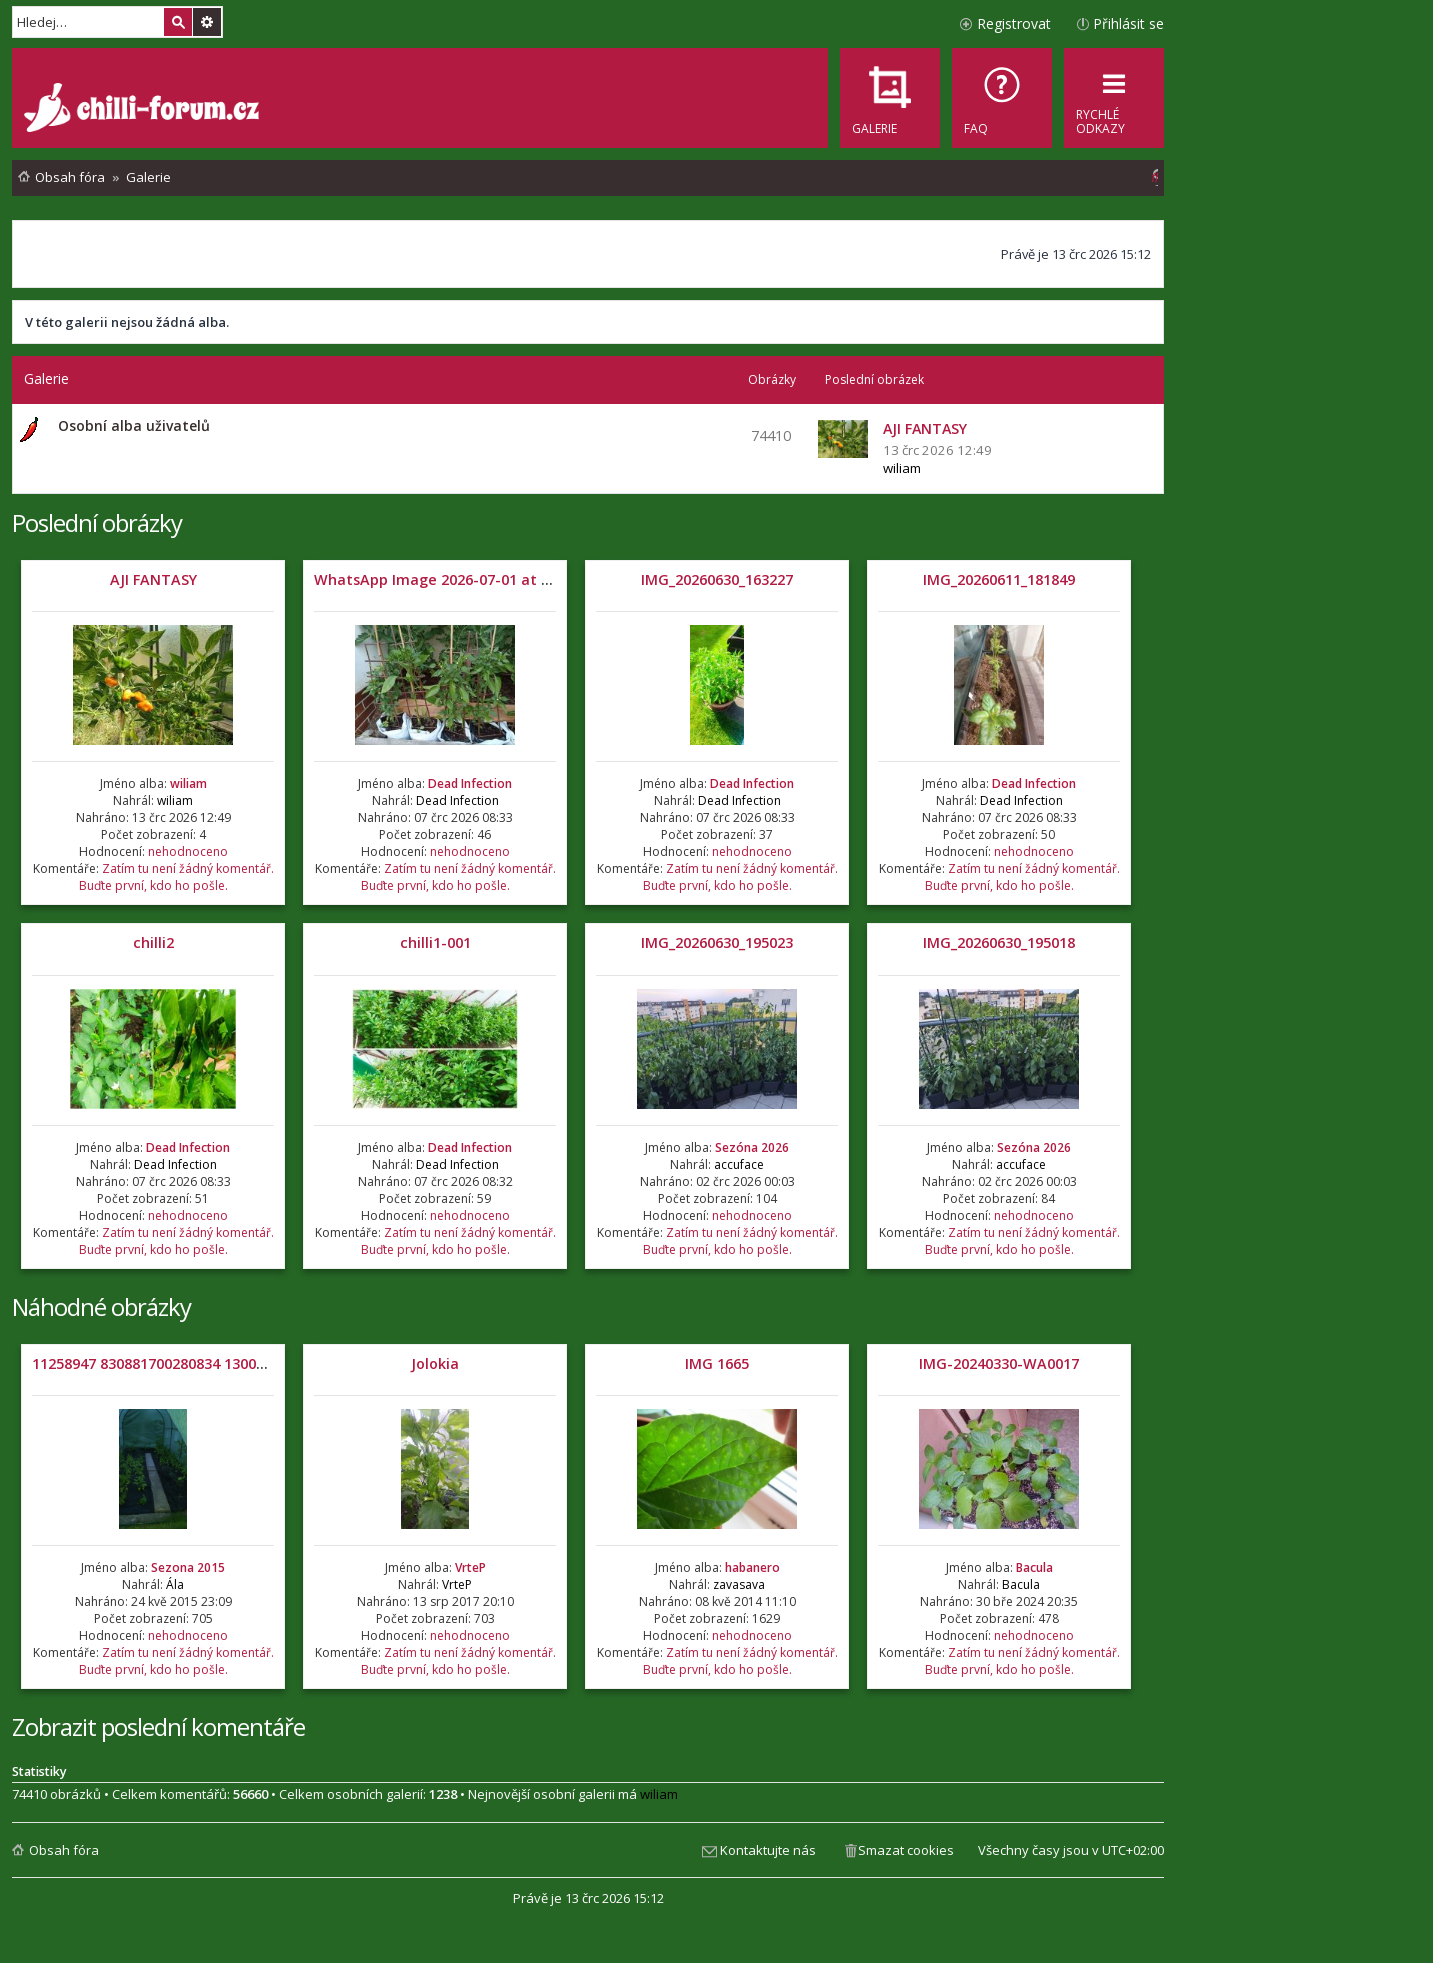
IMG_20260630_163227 (717, 579)
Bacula (1034, 1567)
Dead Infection (470, 783)
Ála (175, 1584)
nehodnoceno (188, 851)
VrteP (470, 1567)
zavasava (739, 1584)
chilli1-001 (435, 942)
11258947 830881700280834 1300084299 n (174, 1363)
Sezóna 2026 (752, 1147)
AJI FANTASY (153, 579)
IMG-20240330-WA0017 (999, 1363)
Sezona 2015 (188, 1567)
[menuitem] (1002, 98)
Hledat (178, 22)
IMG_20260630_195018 (999, 942)
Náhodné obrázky (101, 1306)
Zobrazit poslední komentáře (158, 1726)
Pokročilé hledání (207, 22)
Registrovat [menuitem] (1014, 23)
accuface (739, 1164)
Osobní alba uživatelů (134, 425)
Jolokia (435, 1363)
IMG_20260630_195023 (717, 942)
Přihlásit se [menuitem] (1128, 23)
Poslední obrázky (97, 522)
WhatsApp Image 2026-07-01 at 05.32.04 (455, 579)
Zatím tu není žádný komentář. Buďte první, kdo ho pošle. (176, 877)
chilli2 (153, 942)
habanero (752, 1567)
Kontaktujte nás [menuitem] (768, 1850)
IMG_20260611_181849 (999, 579)
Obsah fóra (64, 1850)
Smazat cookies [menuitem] (906, 1850)
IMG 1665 (717, 1363)
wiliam (902, 468)
